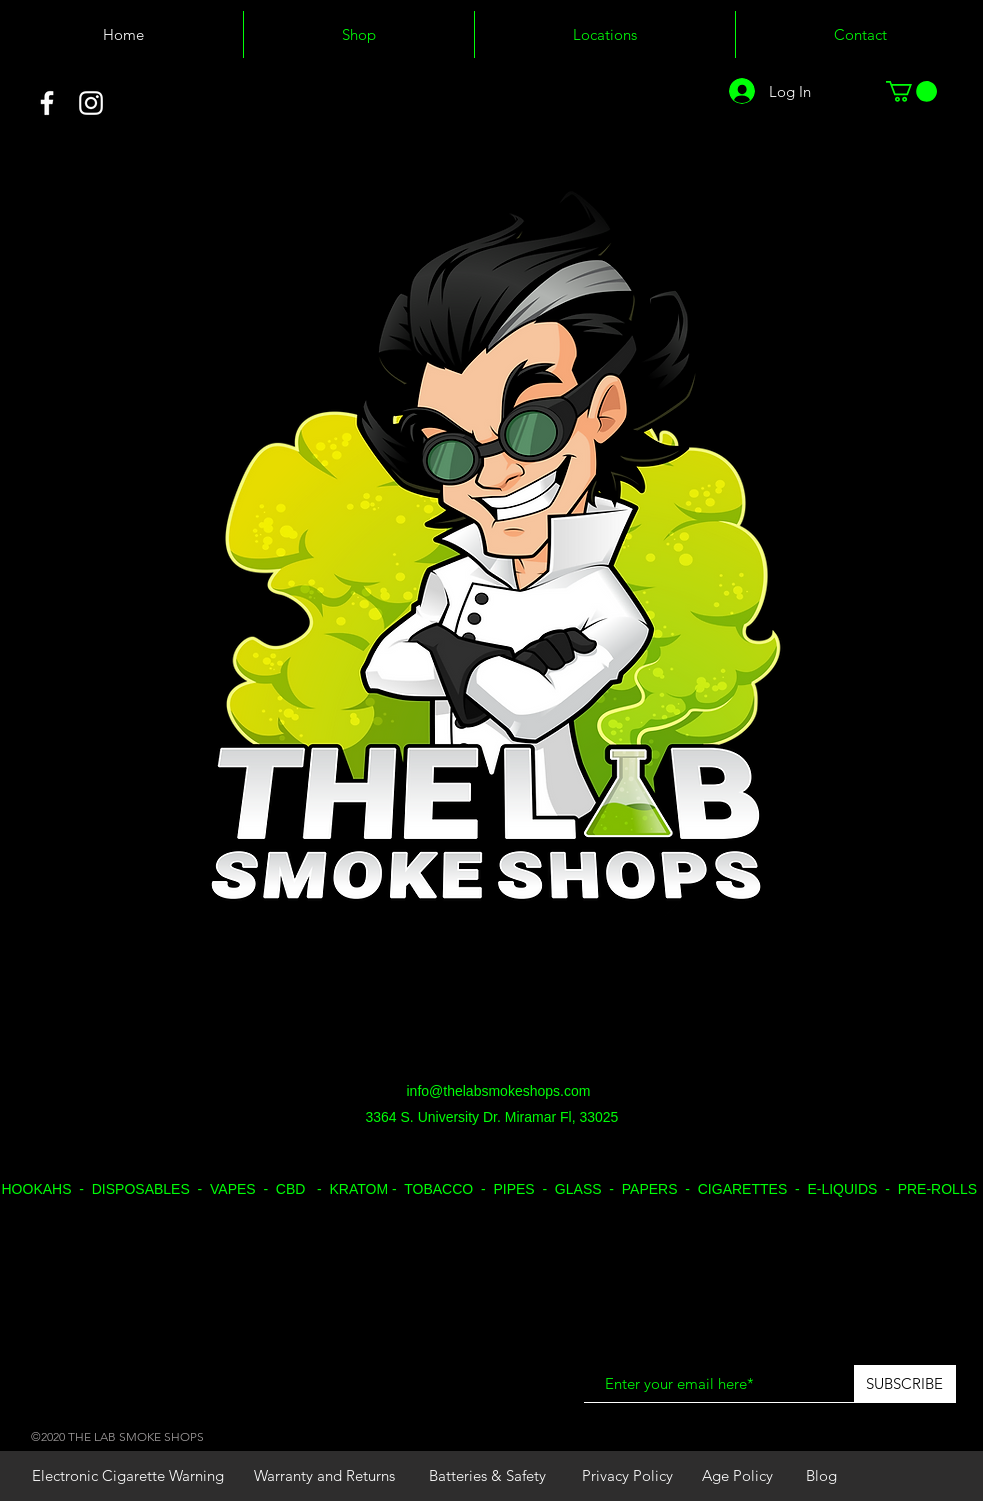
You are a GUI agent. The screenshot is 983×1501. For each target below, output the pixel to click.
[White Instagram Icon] (91, 103)
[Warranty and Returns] (324, 1476)
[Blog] (822, 1476)
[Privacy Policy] (628, 1476)
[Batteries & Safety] (488, 1476)
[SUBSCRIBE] (905, 1384)
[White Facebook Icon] (47, 103)
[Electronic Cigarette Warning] (128, 1476)
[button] (911, 91)
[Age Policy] (737, 1476)
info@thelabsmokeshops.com (499, 1091)
